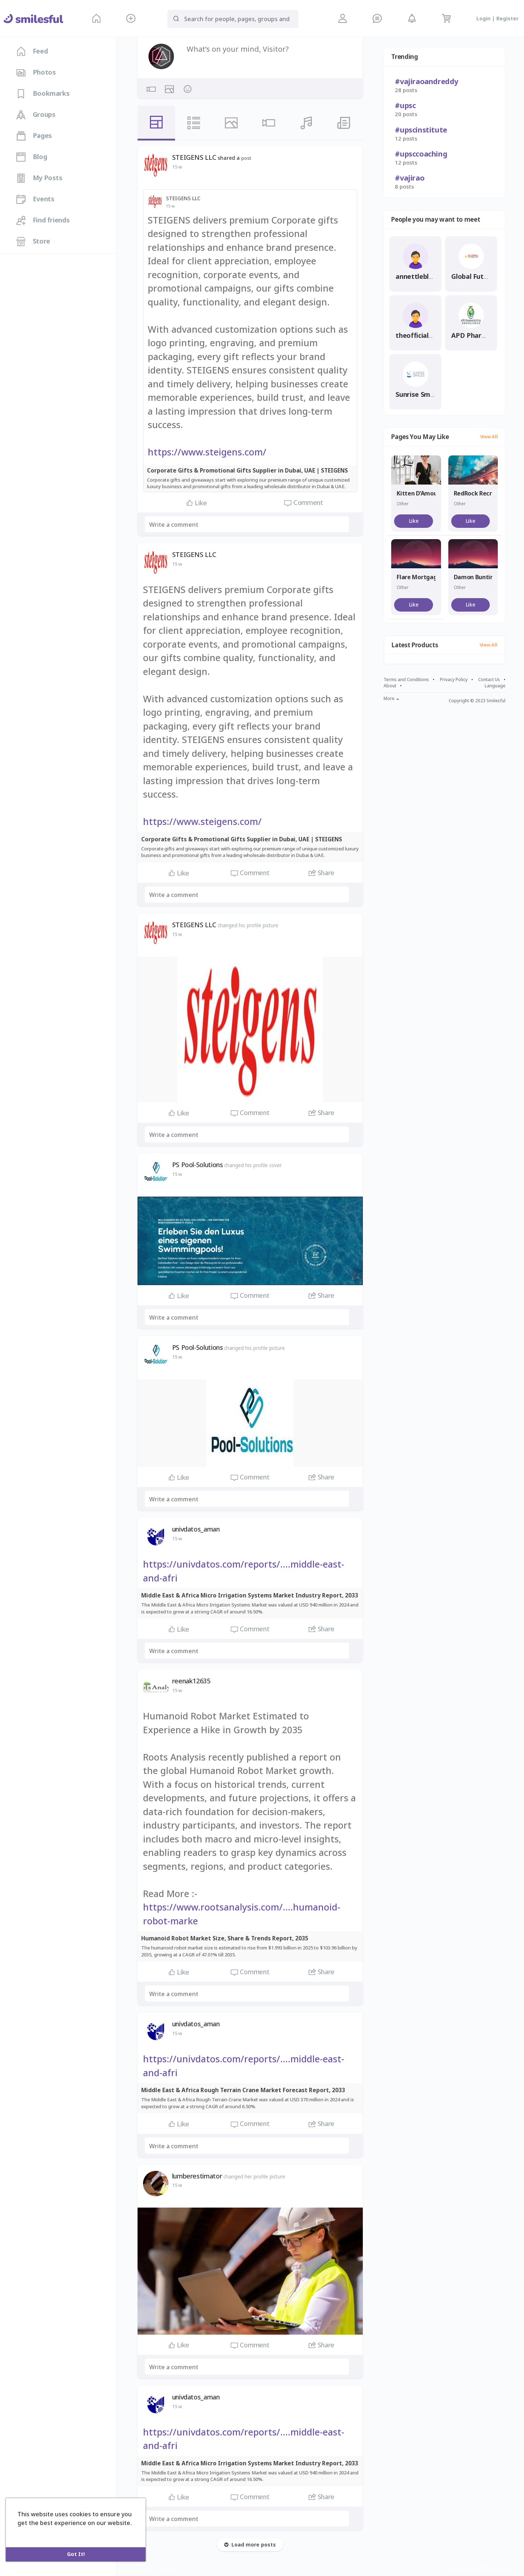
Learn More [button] (35, 2533)
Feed (32, 51)
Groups (35, 114)
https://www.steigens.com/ (207, 452)
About (390, 686)
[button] (130, 18)
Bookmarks (43, 93)
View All (489, 437)
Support (168, 2568)
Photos (36, 72)
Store (33, 241)
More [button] (391, 698)
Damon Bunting (475, 577)
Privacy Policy (454, 679)
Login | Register (497, 19)
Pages (34, 136)
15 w (177, 166)
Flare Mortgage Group (428, 577)
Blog (31, 157)
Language (495, 686)
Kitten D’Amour (418, 493)
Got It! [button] (76, 2554)
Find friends (43, 220)
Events (35, 199)
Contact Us (489, 679)
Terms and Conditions (406, 679)
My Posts (39, 178)
